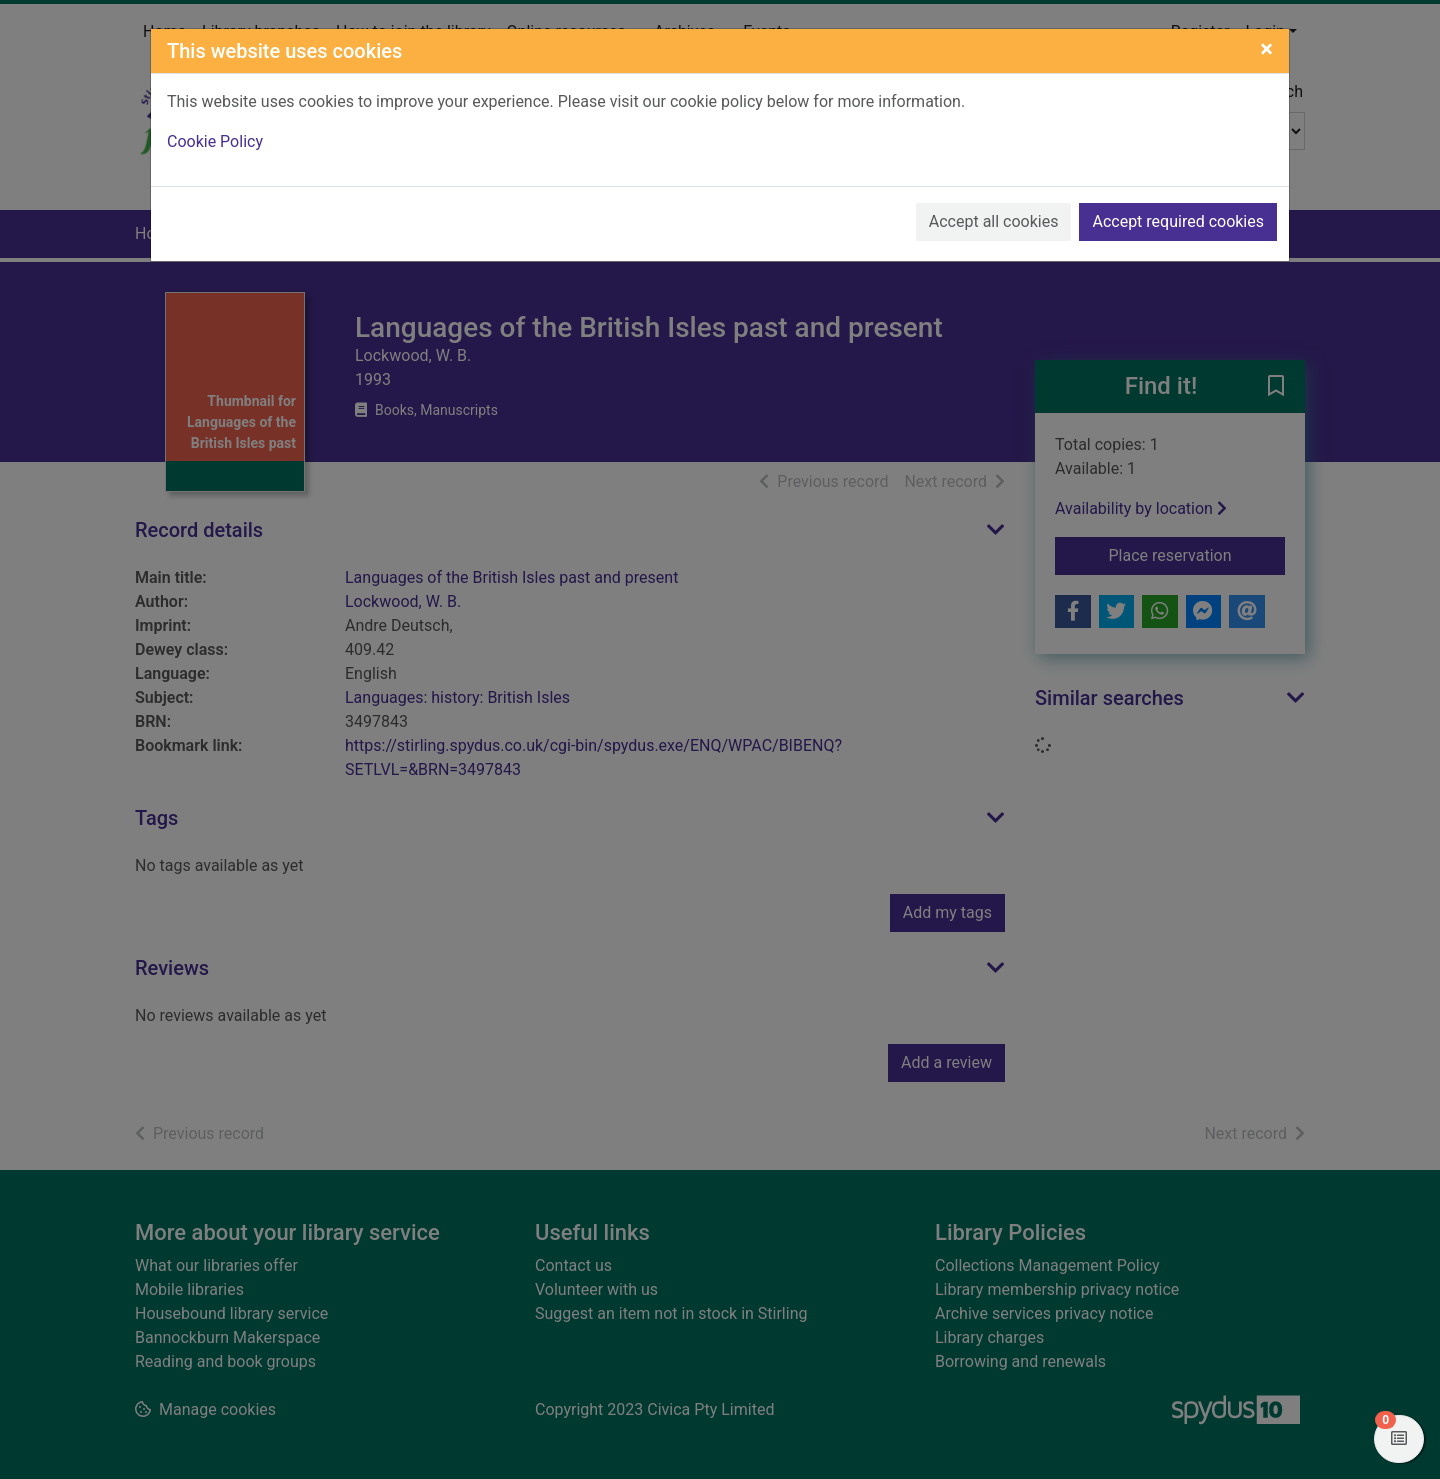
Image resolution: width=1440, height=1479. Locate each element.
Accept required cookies (1178, 221)
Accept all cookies (994, 221)
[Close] (1266, 49)
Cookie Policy (215, 141)
